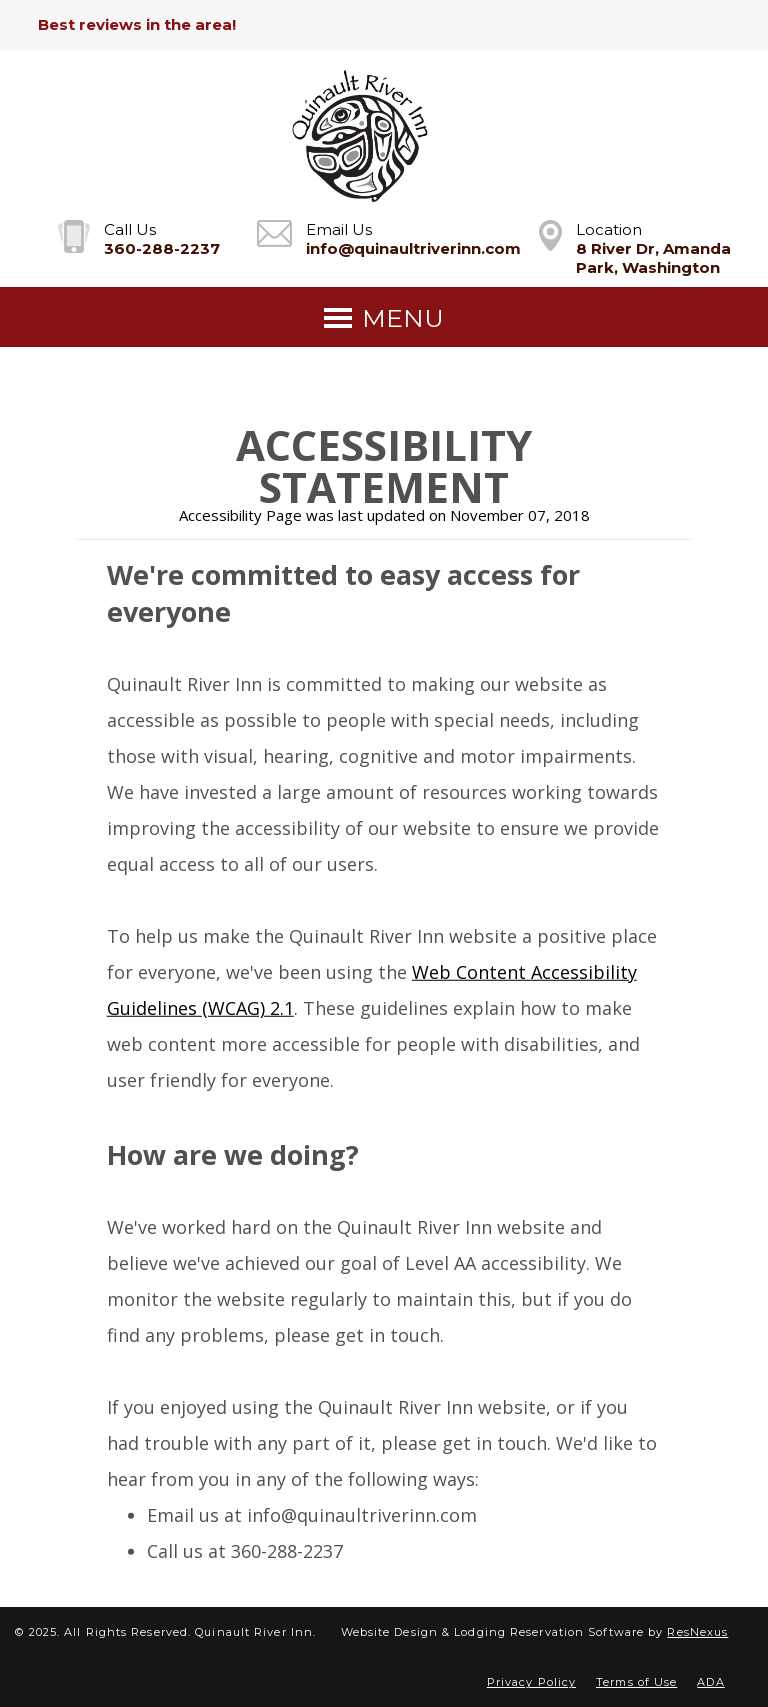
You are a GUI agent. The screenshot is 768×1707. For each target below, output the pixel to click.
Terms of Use (636, 1682)
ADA (710, 1682)
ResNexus (697, 1632)
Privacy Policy (531, 1682)
